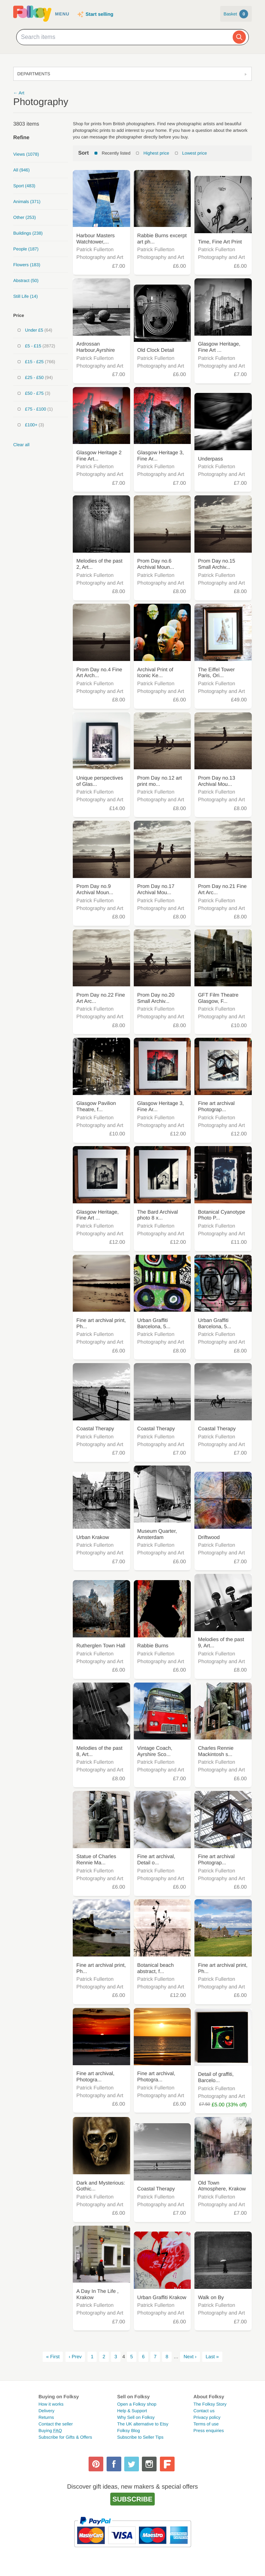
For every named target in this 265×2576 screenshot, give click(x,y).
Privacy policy (206, 2417)
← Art (18, 92)
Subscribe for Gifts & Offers (65, 2437)
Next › (190, 2356)
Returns (46, 2417)
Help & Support (132, 2410)
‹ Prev (75, 2356)
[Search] (239, 37)
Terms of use (206, 2424)
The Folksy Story (209, 2404)
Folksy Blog (128, 2430)
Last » (212, 2356)
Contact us (203, 2410)
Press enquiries (208, 2430)
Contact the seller (56, 2424)
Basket (235, 14)
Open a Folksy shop (137, 2404)
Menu (62, 14)
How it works (51, 2404)
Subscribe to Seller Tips (140, 2437)
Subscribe (132, 2499)
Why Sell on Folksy (136, 2417)
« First (53, 2356)
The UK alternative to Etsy (142, 2424)
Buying (50, 2430)
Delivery (46, 2410)
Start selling (99, 14)
